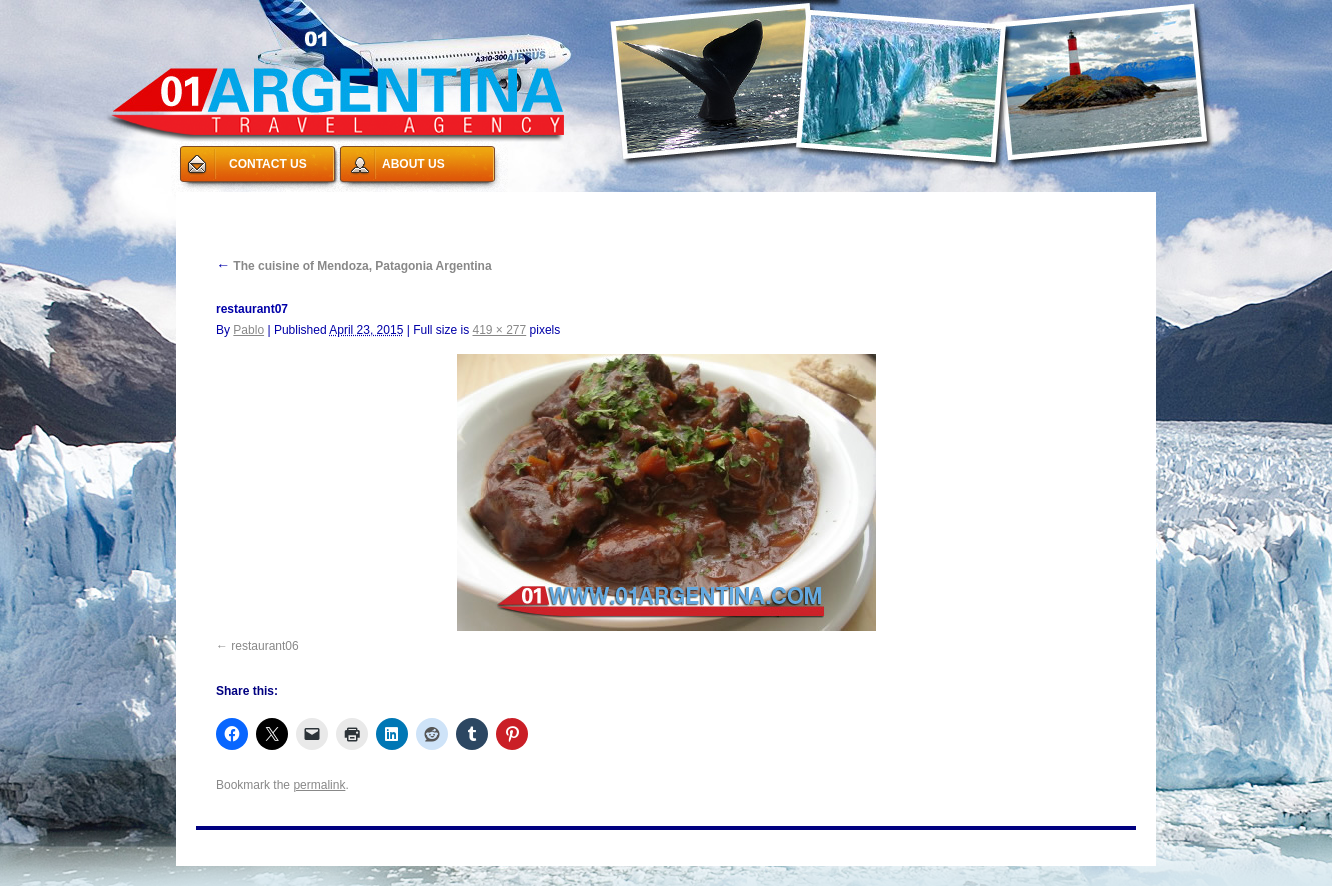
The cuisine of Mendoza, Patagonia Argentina (354, 266)
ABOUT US (413, 164)
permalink (319, 785)
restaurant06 (264, 646)
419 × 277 (499, 330)
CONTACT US (268, 164)
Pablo (248, 330)
